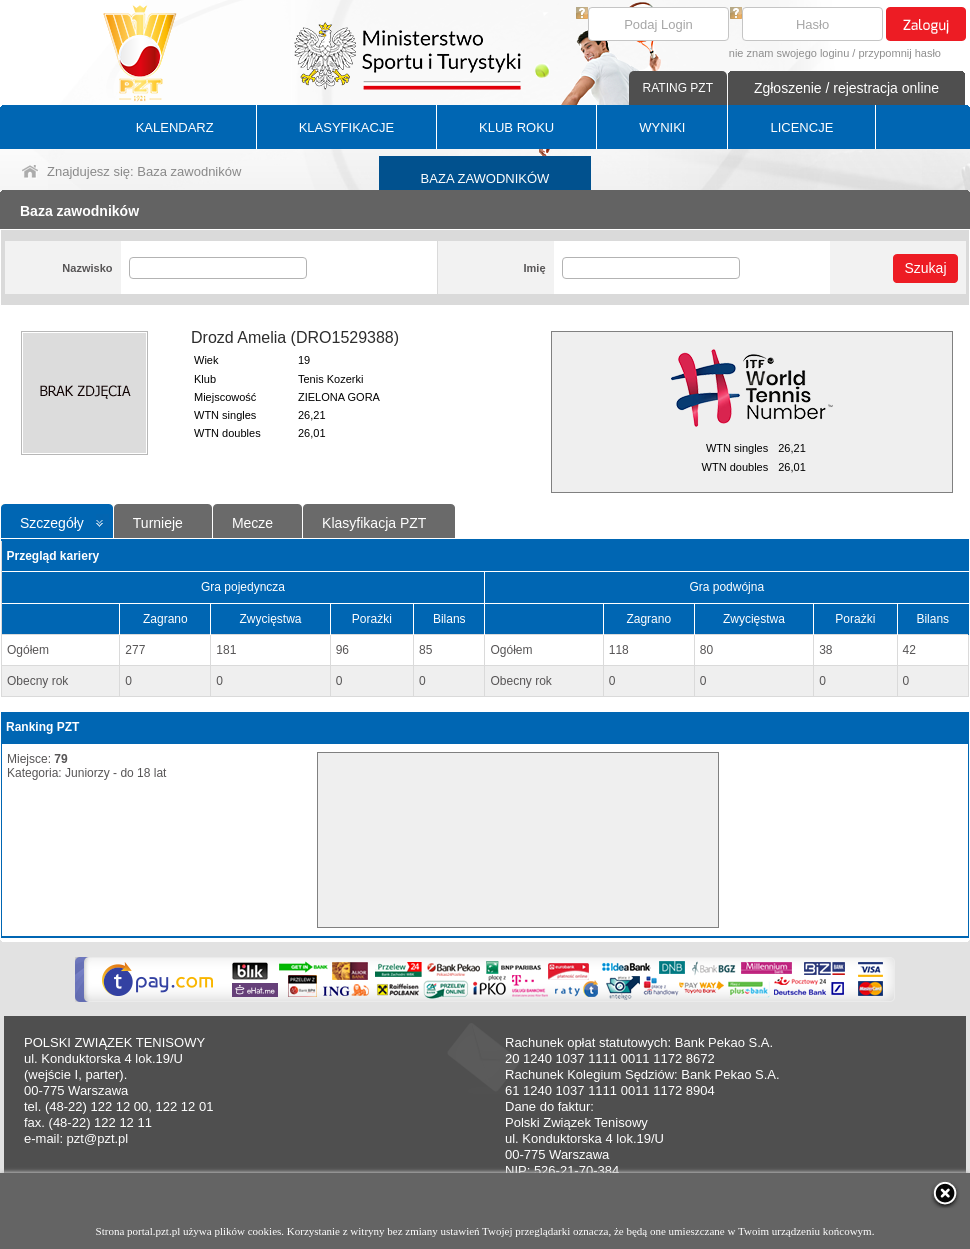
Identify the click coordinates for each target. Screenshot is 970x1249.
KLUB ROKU (516, 127)
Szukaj (925, 268)
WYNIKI (662, 127)
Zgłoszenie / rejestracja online (846, 88)
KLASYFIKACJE (346, 127)
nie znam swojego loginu (789, 53)
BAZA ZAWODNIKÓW (485, 178)
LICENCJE (801, 127)
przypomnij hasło (899, 53)
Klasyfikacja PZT (374, 523)
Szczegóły (52, 523)
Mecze (252, 523)
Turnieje (158, 523)
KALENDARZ (175, 127)
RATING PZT (678, 88)
